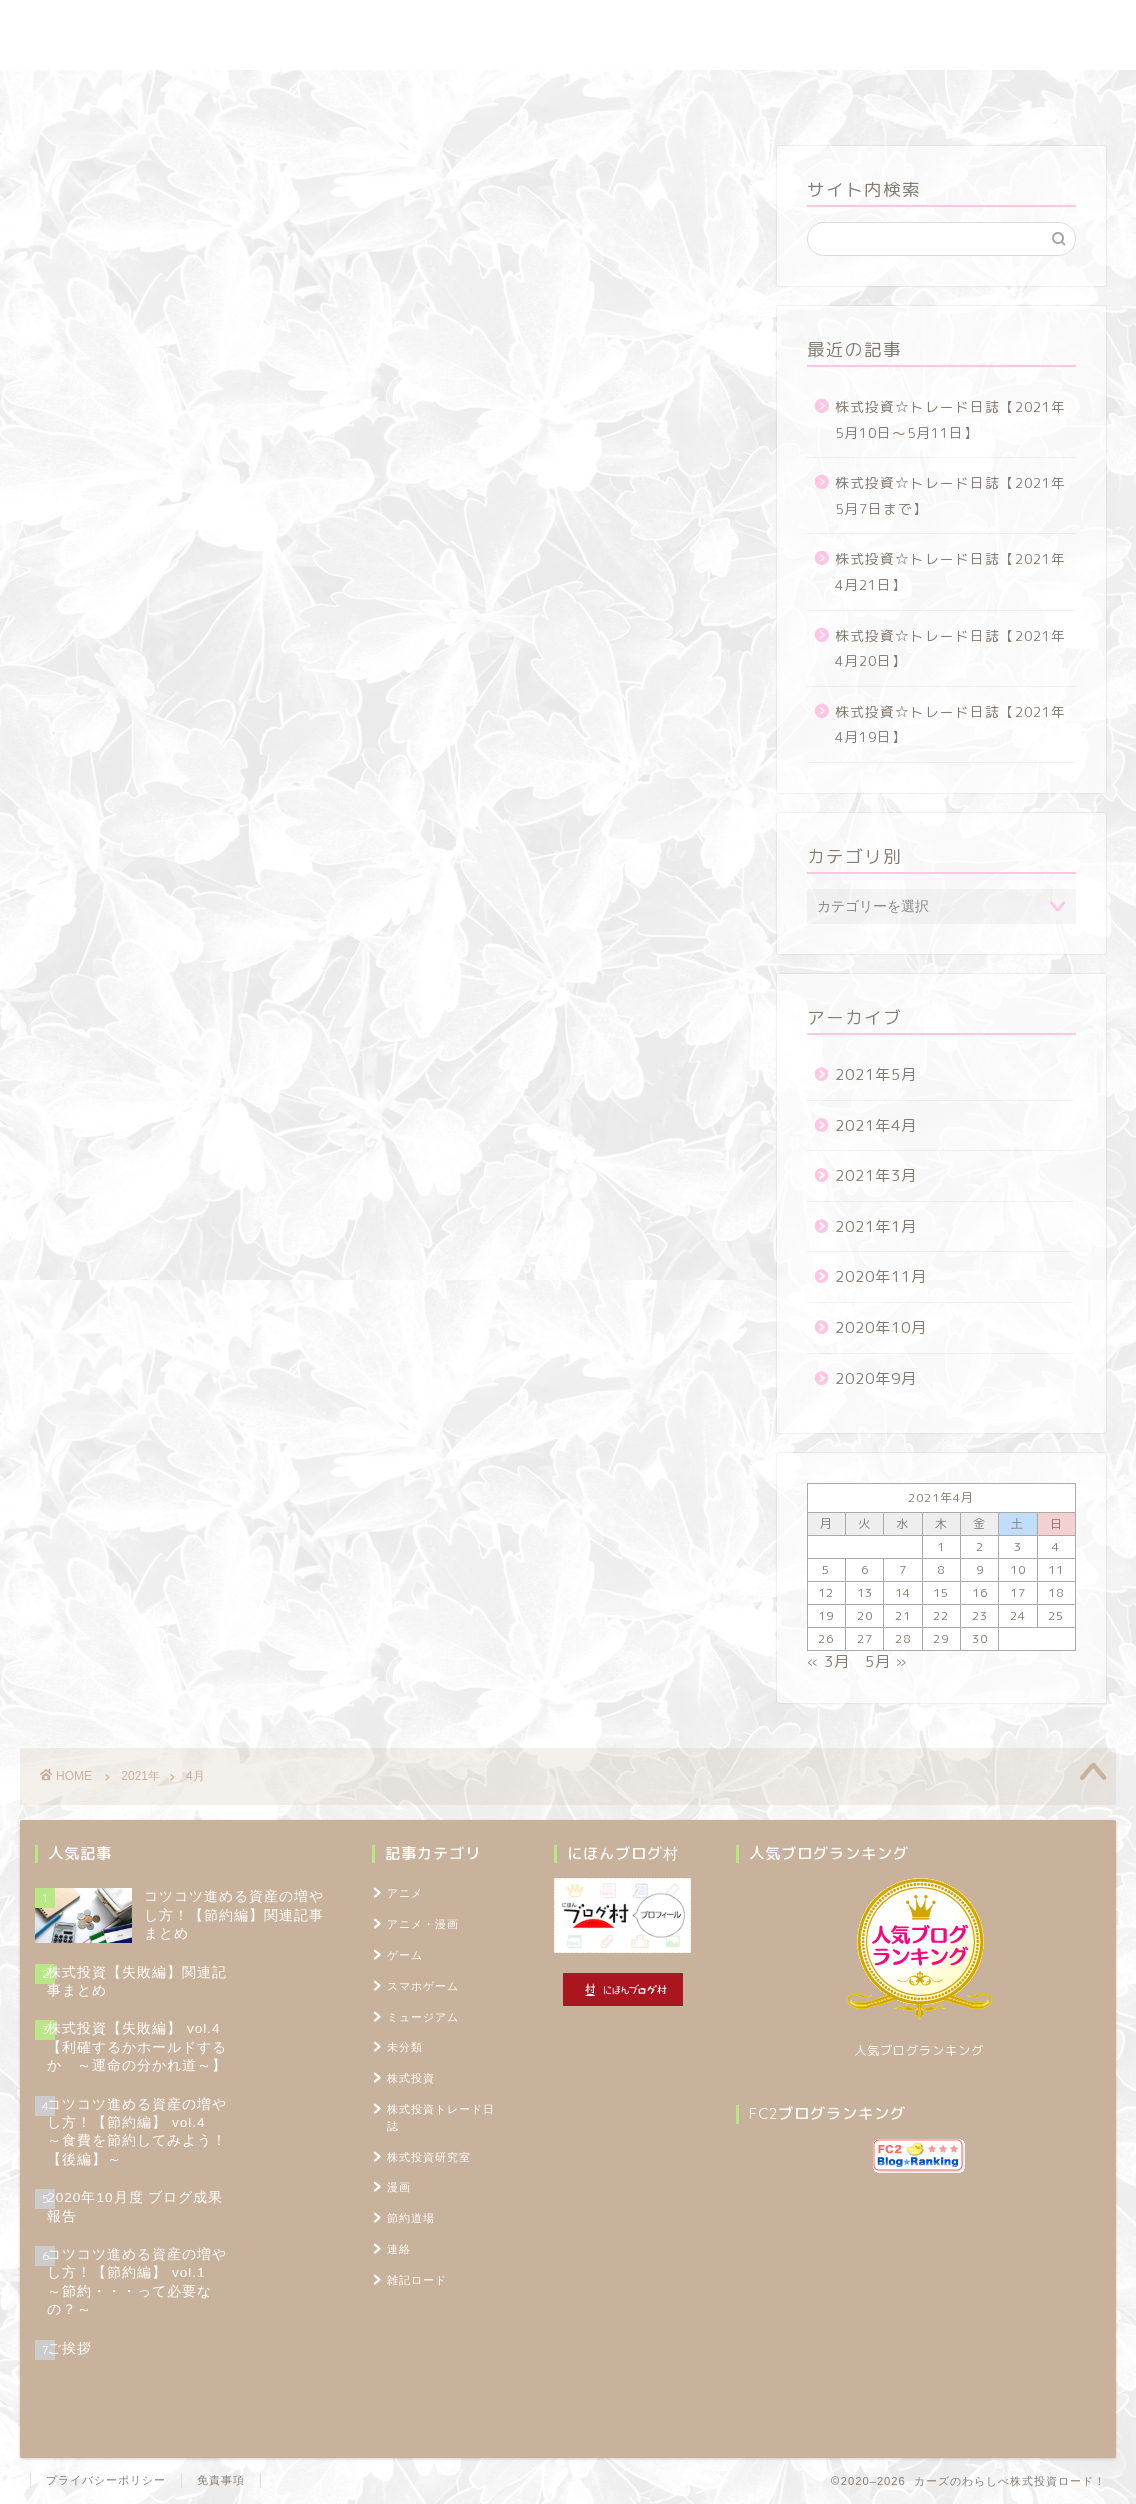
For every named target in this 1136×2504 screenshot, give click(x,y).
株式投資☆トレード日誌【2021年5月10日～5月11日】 (950, 419)
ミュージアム (423, 2017)
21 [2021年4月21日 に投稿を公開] (903, 1615)
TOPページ (903, 94)
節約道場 (552, 94)
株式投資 (411, 2078)
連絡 (399, 2249)
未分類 (405, 2047)
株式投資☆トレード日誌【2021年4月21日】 (950, 571)
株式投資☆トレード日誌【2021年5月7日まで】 (950, 495)
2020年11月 (881, 1276)
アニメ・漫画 (423, 1924)
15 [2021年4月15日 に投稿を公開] (941, 1592)
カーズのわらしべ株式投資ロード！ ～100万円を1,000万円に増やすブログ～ (568, 35)
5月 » (886, 1661)
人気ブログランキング (919, 2050)
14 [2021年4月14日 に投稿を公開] (903, 1592)
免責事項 (221, 2480)
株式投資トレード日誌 (267, 94)
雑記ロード (660, 94)
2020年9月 (876, 1378)
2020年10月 (881, 1327)
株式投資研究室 (427, 94)
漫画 (399, 2187)
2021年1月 (876, 1226)
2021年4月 (876, 1125)
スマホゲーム (423, 1986)
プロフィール (782, 94)
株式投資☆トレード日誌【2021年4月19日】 (950, 724)
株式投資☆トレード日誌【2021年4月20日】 (950, 648)
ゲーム (405, 1955)
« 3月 (828, 1661)
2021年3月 (876, 1175)
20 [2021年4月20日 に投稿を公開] (865, 1615)
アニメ (405, 1893)
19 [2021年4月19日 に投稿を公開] (826, 1615)
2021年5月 (876, 1074)
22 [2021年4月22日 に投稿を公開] (941, 1615)
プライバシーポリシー (106, 2480)
